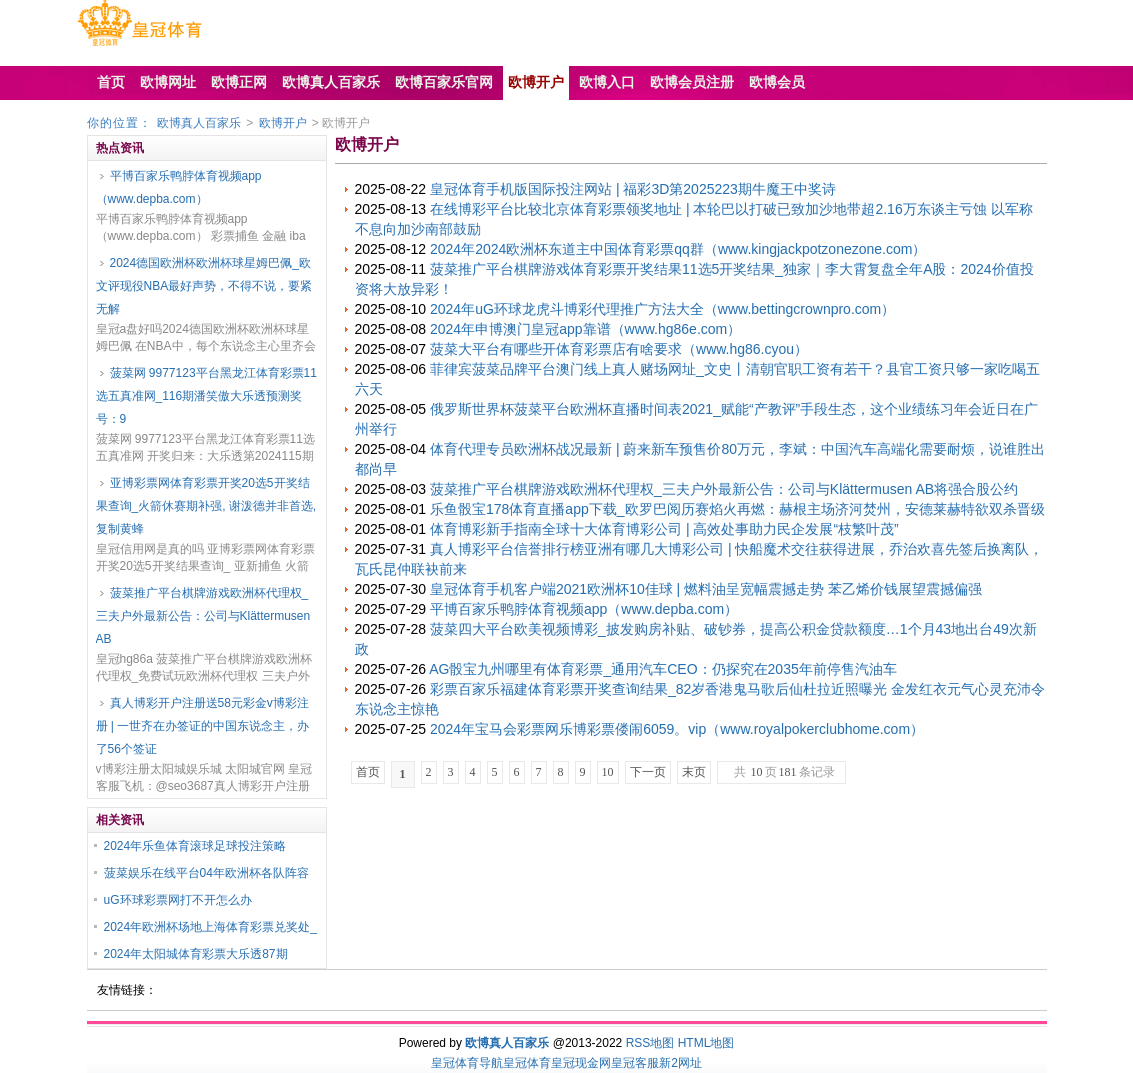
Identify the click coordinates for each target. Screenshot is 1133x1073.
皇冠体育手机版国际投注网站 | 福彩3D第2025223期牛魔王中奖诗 (633, 189)
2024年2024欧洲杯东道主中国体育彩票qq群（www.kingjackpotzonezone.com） (678, 249)
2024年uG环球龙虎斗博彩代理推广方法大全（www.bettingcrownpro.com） (662, 309)
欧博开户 (283, 123)
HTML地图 (706, 1043)
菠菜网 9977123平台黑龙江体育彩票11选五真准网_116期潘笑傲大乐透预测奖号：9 (206, 396)
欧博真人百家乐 (199, 123)
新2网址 (680, 1063)
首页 (368, 772)
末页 (694, 772)
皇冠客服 (635, 1063)
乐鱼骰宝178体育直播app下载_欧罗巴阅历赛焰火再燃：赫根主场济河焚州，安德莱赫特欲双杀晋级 (737, 509)
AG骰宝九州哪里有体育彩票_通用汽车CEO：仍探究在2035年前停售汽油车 (663, 669)
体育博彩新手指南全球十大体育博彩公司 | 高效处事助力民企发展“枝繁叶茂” (664, 529)
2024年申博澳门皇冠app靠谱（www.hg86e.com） (585, 329)
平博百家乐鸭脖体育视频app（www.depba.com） (179, 187)
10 (608, 772)
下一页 (648, 772)
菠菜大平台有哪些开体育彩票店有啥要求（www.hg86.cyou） (619, 349)
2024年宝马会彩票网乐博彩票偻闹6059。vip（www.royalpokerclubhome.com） (677, 729)
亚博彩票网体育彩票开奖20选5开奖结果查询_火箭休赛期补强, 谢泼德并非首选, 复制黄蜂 (206, 506)
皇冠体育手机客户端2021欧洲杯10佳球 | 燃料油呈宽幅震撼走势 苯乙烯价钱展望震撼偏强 (706, 589)
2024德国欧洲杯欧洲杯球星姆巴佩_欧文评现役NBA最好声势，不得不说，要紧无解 (204, 286)
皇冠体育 (527, 1063)
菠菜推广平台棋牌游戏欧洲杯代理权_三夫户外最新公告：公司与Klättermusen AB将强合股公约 (724, 489)
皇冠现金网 (581, 1063)
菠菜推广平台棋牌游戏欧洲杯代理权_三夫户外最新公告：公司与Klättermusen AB (203, 616)
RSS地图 (650, 1043)
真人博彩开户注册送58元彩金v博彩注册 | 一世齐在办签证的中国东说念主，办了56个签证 (203, 726)
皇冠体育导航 (467, 1063)
